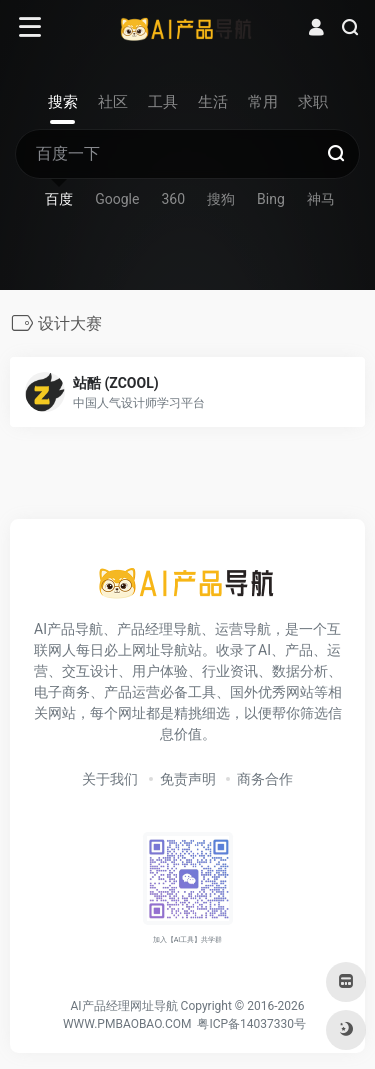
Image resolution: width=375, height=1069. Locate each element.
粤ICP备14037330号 (251, 1024)
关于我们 (110, 779)
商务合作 (265, 779)
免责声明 (188, 779)
